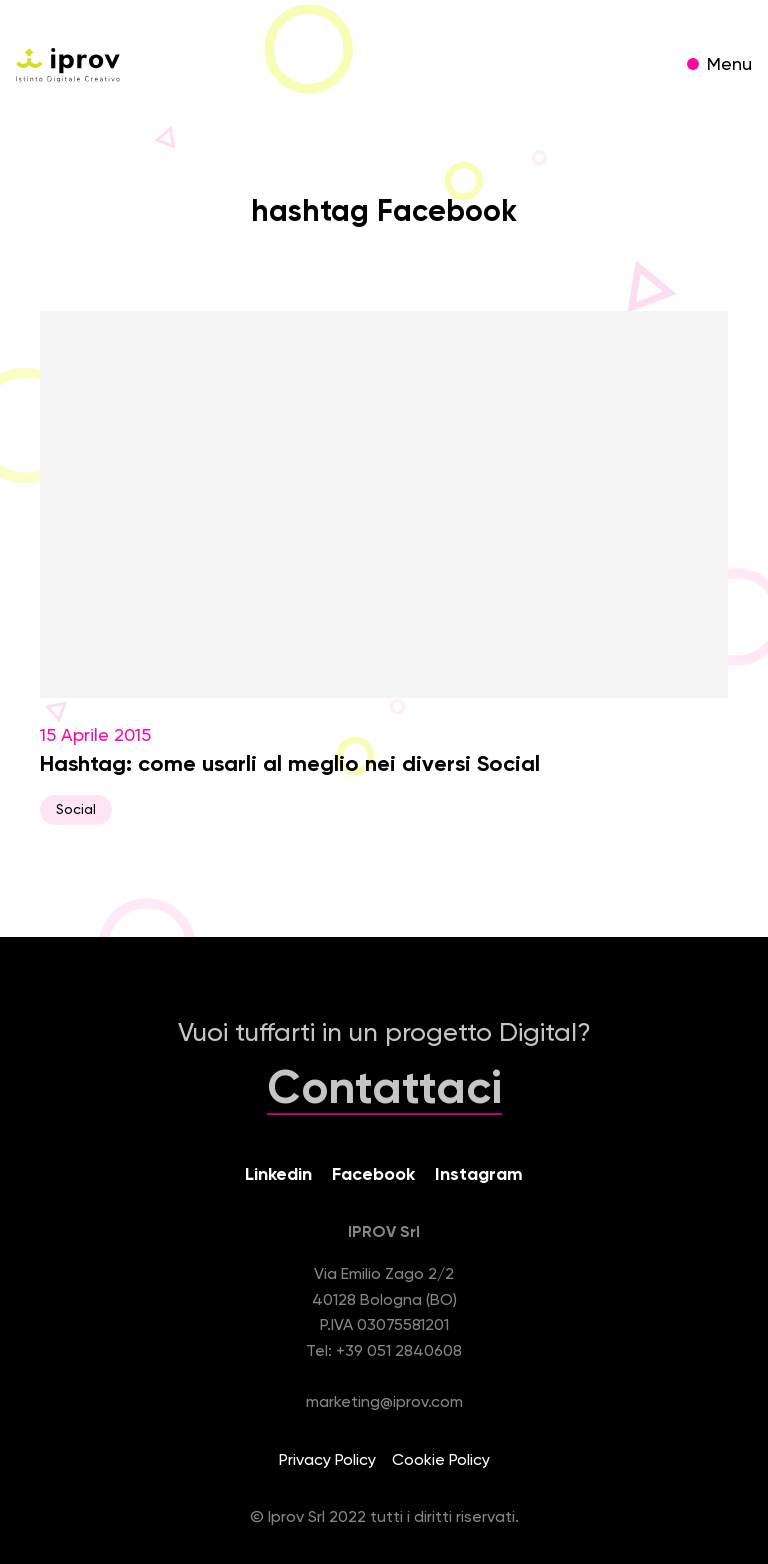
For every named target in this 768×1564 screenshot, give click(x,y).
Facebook (373, 1175)
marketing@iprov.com (384, 1403)
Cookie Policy (441, 1461)
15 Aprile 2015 (384, 568)
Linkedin (278, 1175)
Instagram (479, 1175)
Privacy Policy (327, 1461)
